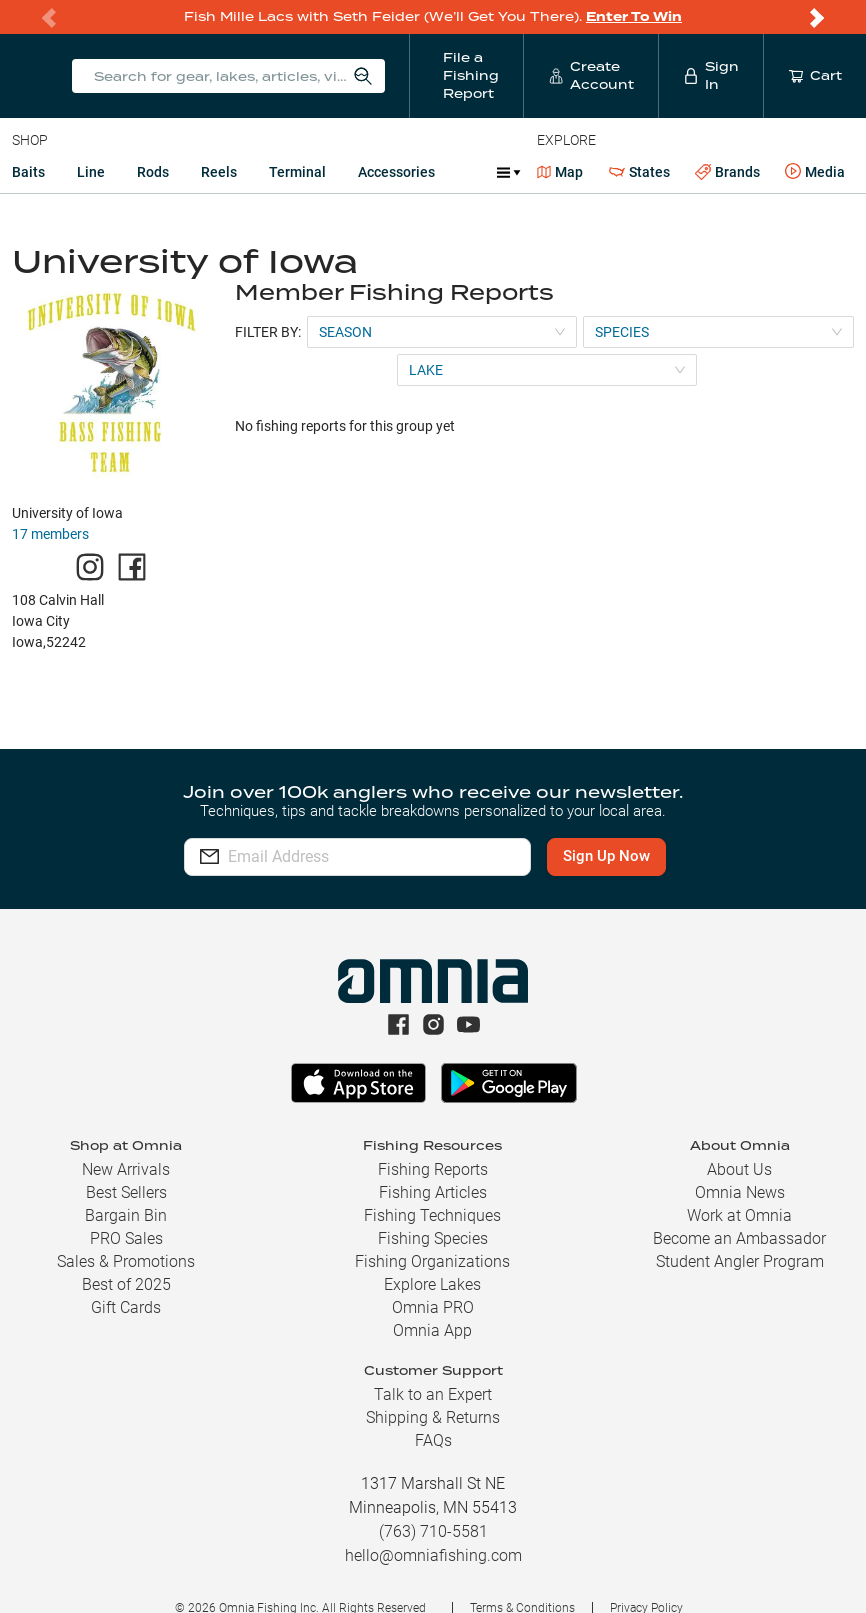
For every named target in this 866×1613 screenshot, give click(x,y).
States (639, 172)
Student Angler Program (740, 1261)
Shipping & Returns (433, 1417)
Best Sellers (126, 1192)
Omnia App (432, 1330)
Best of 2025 (126, 1284)
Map (560, 172)
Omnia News (740, 1192)
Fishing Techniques (432, 1215)
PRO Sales (126, 1238)
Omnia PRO (433, 1307)
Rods (153, 172)
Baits (28, 172)
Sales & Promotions (126, 1261)
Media (815, 172)
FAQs (433, 1440)
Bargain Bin (126, 1215)
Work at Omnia (739, 1215)
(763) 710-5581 (433, 1531)
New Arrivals (126, 1169)
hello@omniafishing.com (433, 1555)
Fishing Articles (433, 1192)
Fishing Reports (433, 1169)
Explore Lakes (432, 1284)
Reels (219, 172)
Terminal (297, 172)
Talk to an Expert (433, 1394)
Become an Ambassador (739, 1238)
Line (91, 172)
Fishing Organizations (432, 1261)
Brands (727, 172)
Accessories (396, 172)
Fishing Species (433, 1238)
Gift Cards (126, 1307)
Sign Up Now (606, 856)
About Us (739, 1169)
